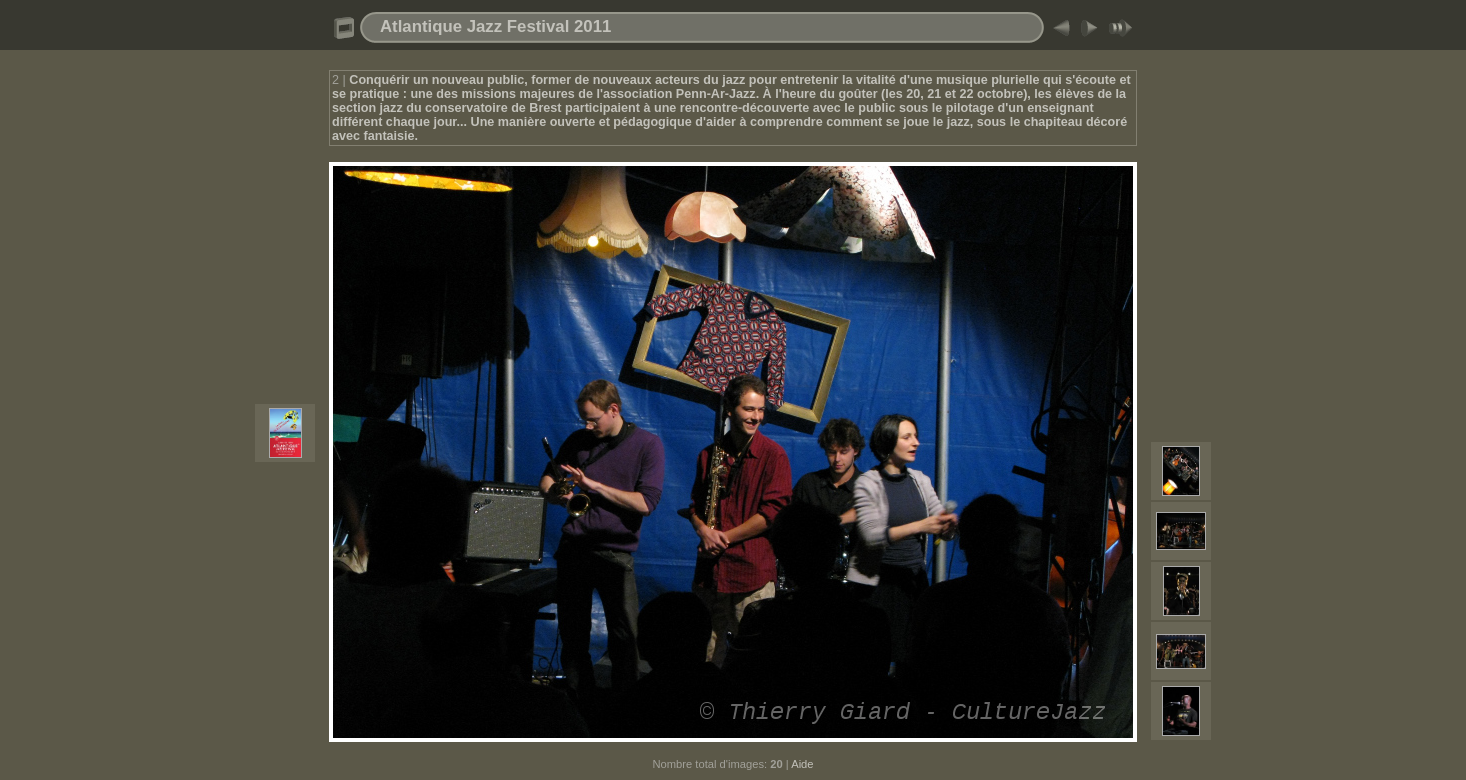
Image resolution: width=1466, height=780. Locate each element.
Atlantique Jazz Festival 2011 (495, 26)
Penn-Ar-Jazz (716, 94)
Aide (802, 764)
